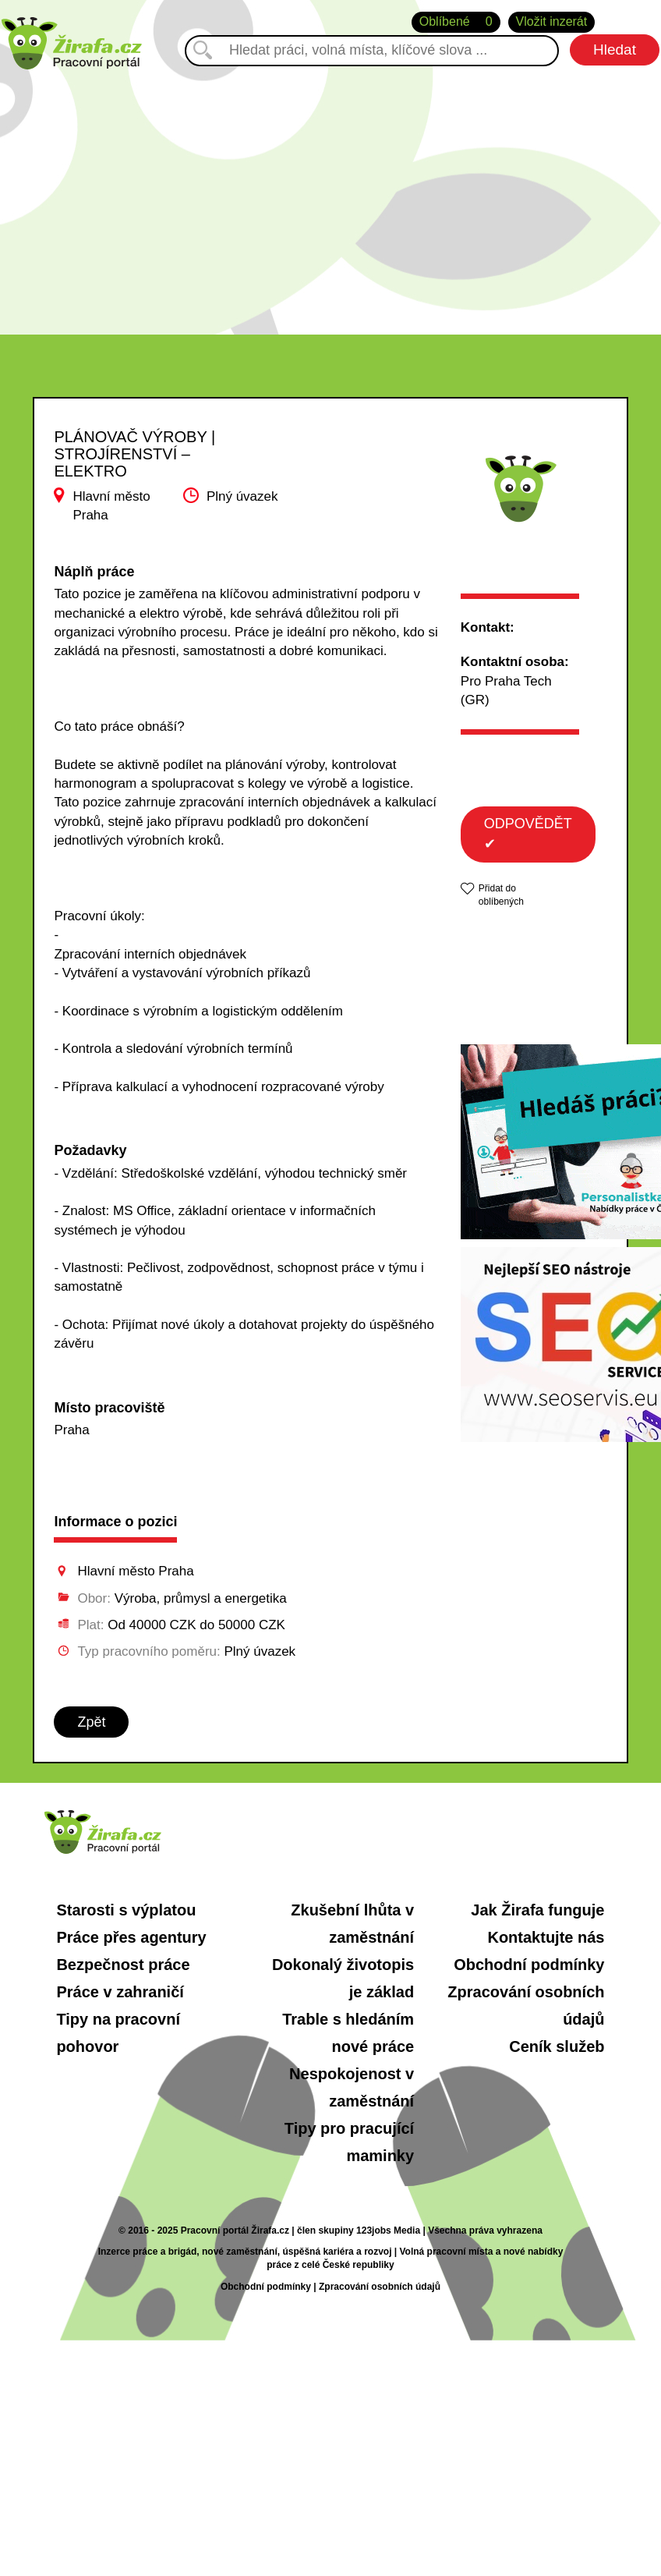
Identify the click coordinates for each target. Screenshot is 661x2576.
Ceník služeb (556, 2046)
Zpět (91, 1722)
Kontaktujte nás (545, 1937)
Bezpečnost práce (122, 1964)
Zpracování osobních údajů (379, 2286)
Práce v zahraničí (119, 1991)
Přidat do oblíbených (501, 895)
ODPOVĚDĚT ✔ (528, 834)
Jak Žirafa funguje (537, 1910)
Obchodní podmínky (529, 1964)
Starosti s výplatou (126, 1910)
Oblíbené (456, 22)
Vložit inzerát (552, 21)
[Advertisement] (330, 186)
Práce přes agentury (131, 1937)
